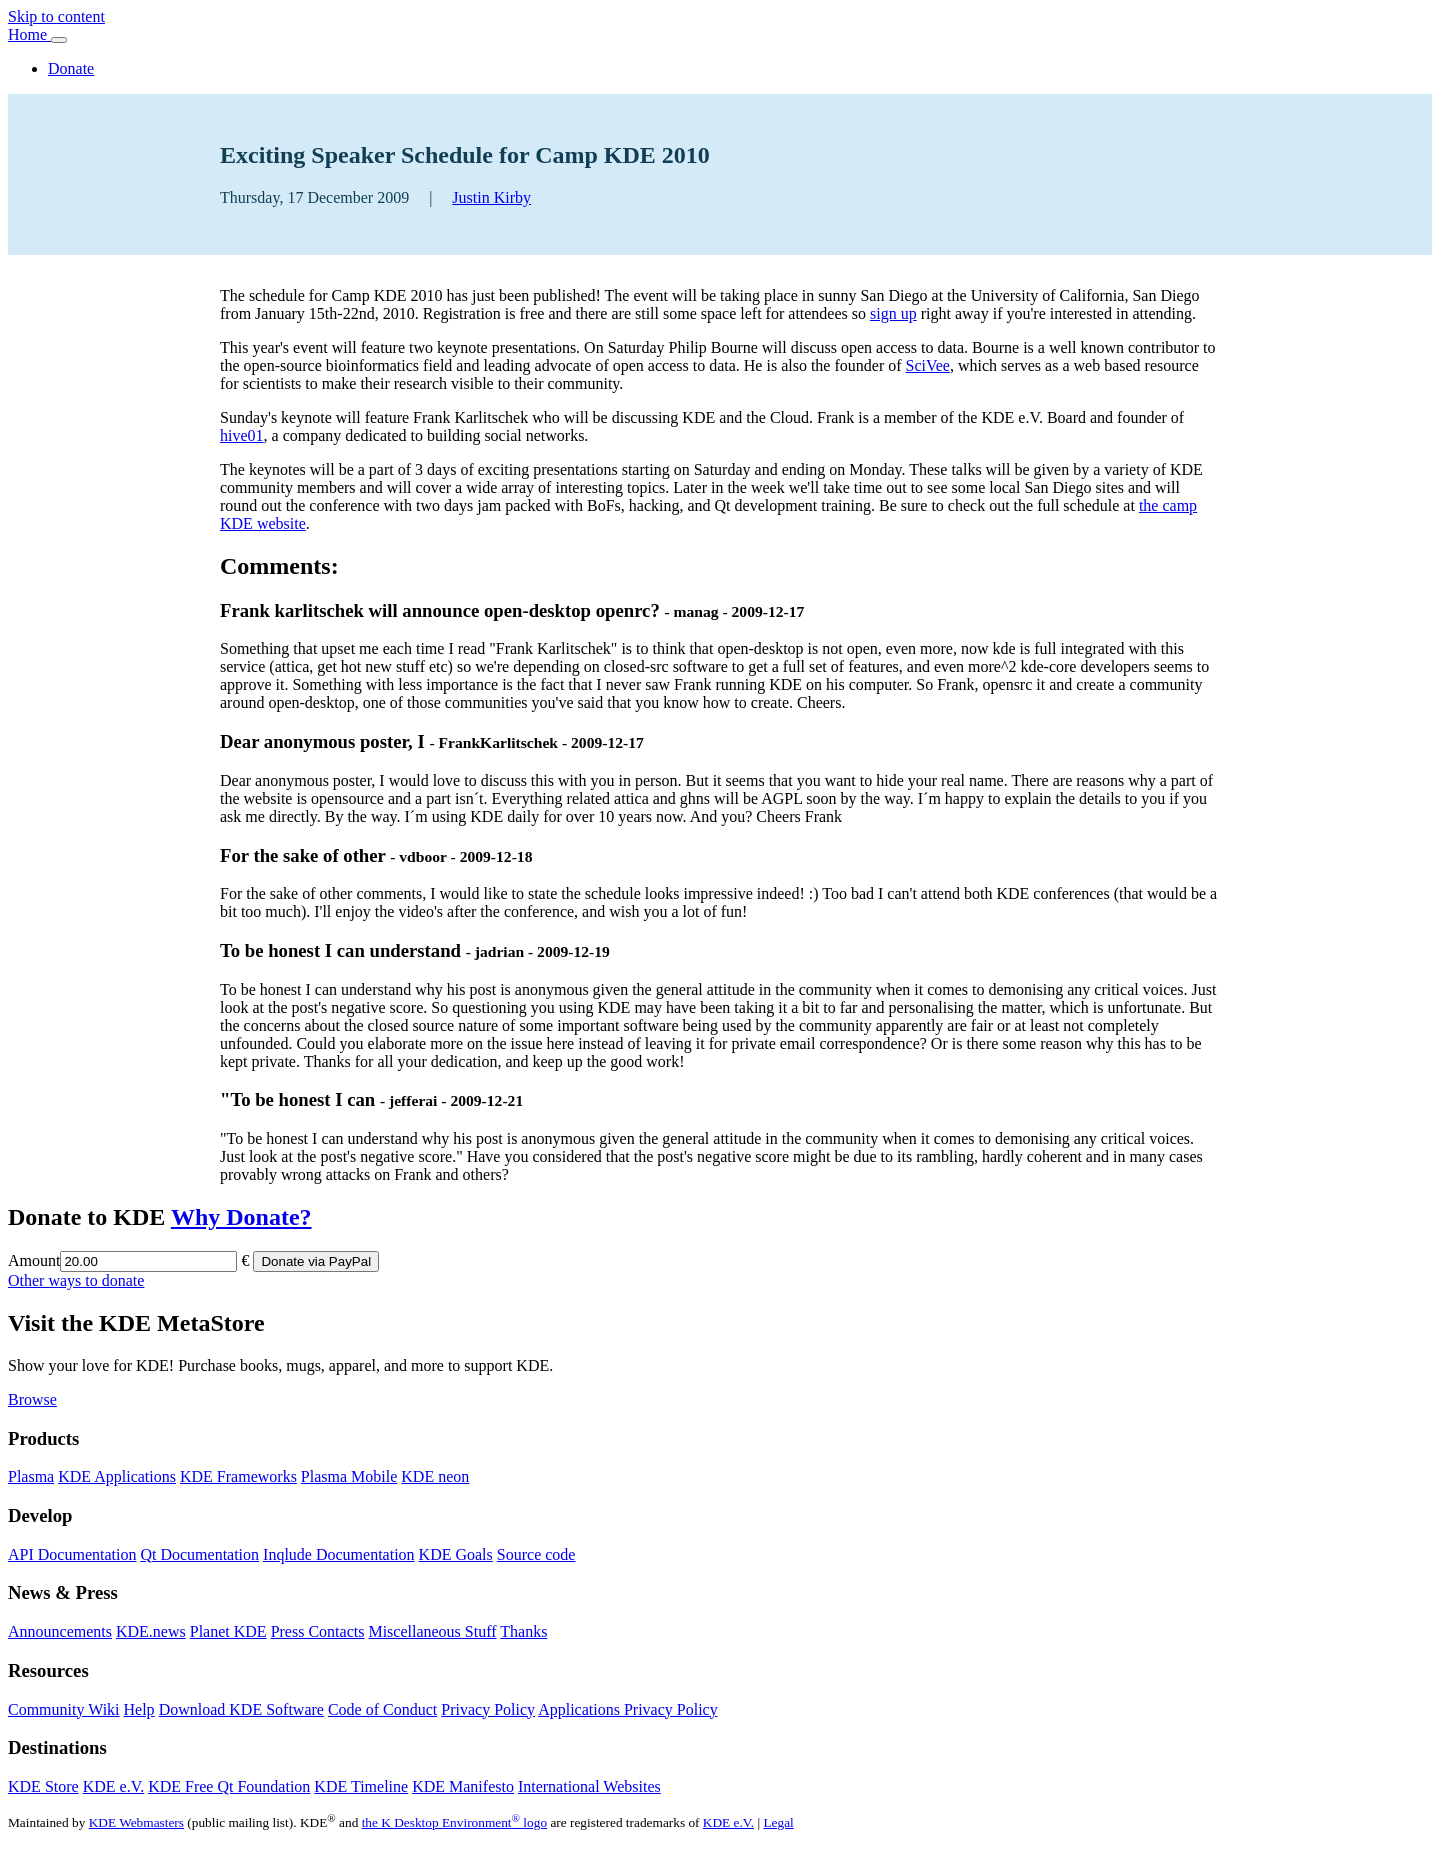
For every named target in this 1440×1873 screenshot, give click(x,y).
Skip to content (56, 16)
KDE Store (43, 1786)
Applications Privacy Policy (628, 1709)
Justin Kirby (491, 197)
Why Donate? (241, 1217)
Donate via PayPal (316, 1261)
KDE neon (435, 1476)
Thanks (523, 1631)
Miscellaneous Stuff (432, 1631)
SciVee (928, 365)
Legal (778, 1822)
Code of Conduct (382, 1709)
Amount (34, 1260)
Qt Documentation (199, 1554)
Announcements (60, 1631)
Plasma (31, 1476)
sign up (893, 313)
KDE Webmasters (136, 1822)
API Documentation (72, 1554)
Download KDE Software (241, 1709)
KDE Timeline (361, 1786)
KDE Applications (117, 1476)
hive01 (242, 435)
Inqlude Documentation (339, 1554)
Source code (536, 1554)
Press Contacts (318, 1631)
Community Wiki (64, 1709)
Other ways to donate (76, 1280)
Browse (32, 1399)
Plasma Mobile (349, 1476)
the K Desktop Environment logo (454, 1822)
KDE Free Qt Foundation (229, 1786)
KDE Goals (456, 1554)
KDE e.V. (113, 1786)
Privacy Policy (488, 1709)
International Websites (589, 1786)
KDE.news (151, 1631)
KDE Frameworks (238, 1476)
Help (139, 1709)
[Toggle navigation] (59, 40)
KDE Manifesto (463, 1786)
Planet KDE (228, 1631)
